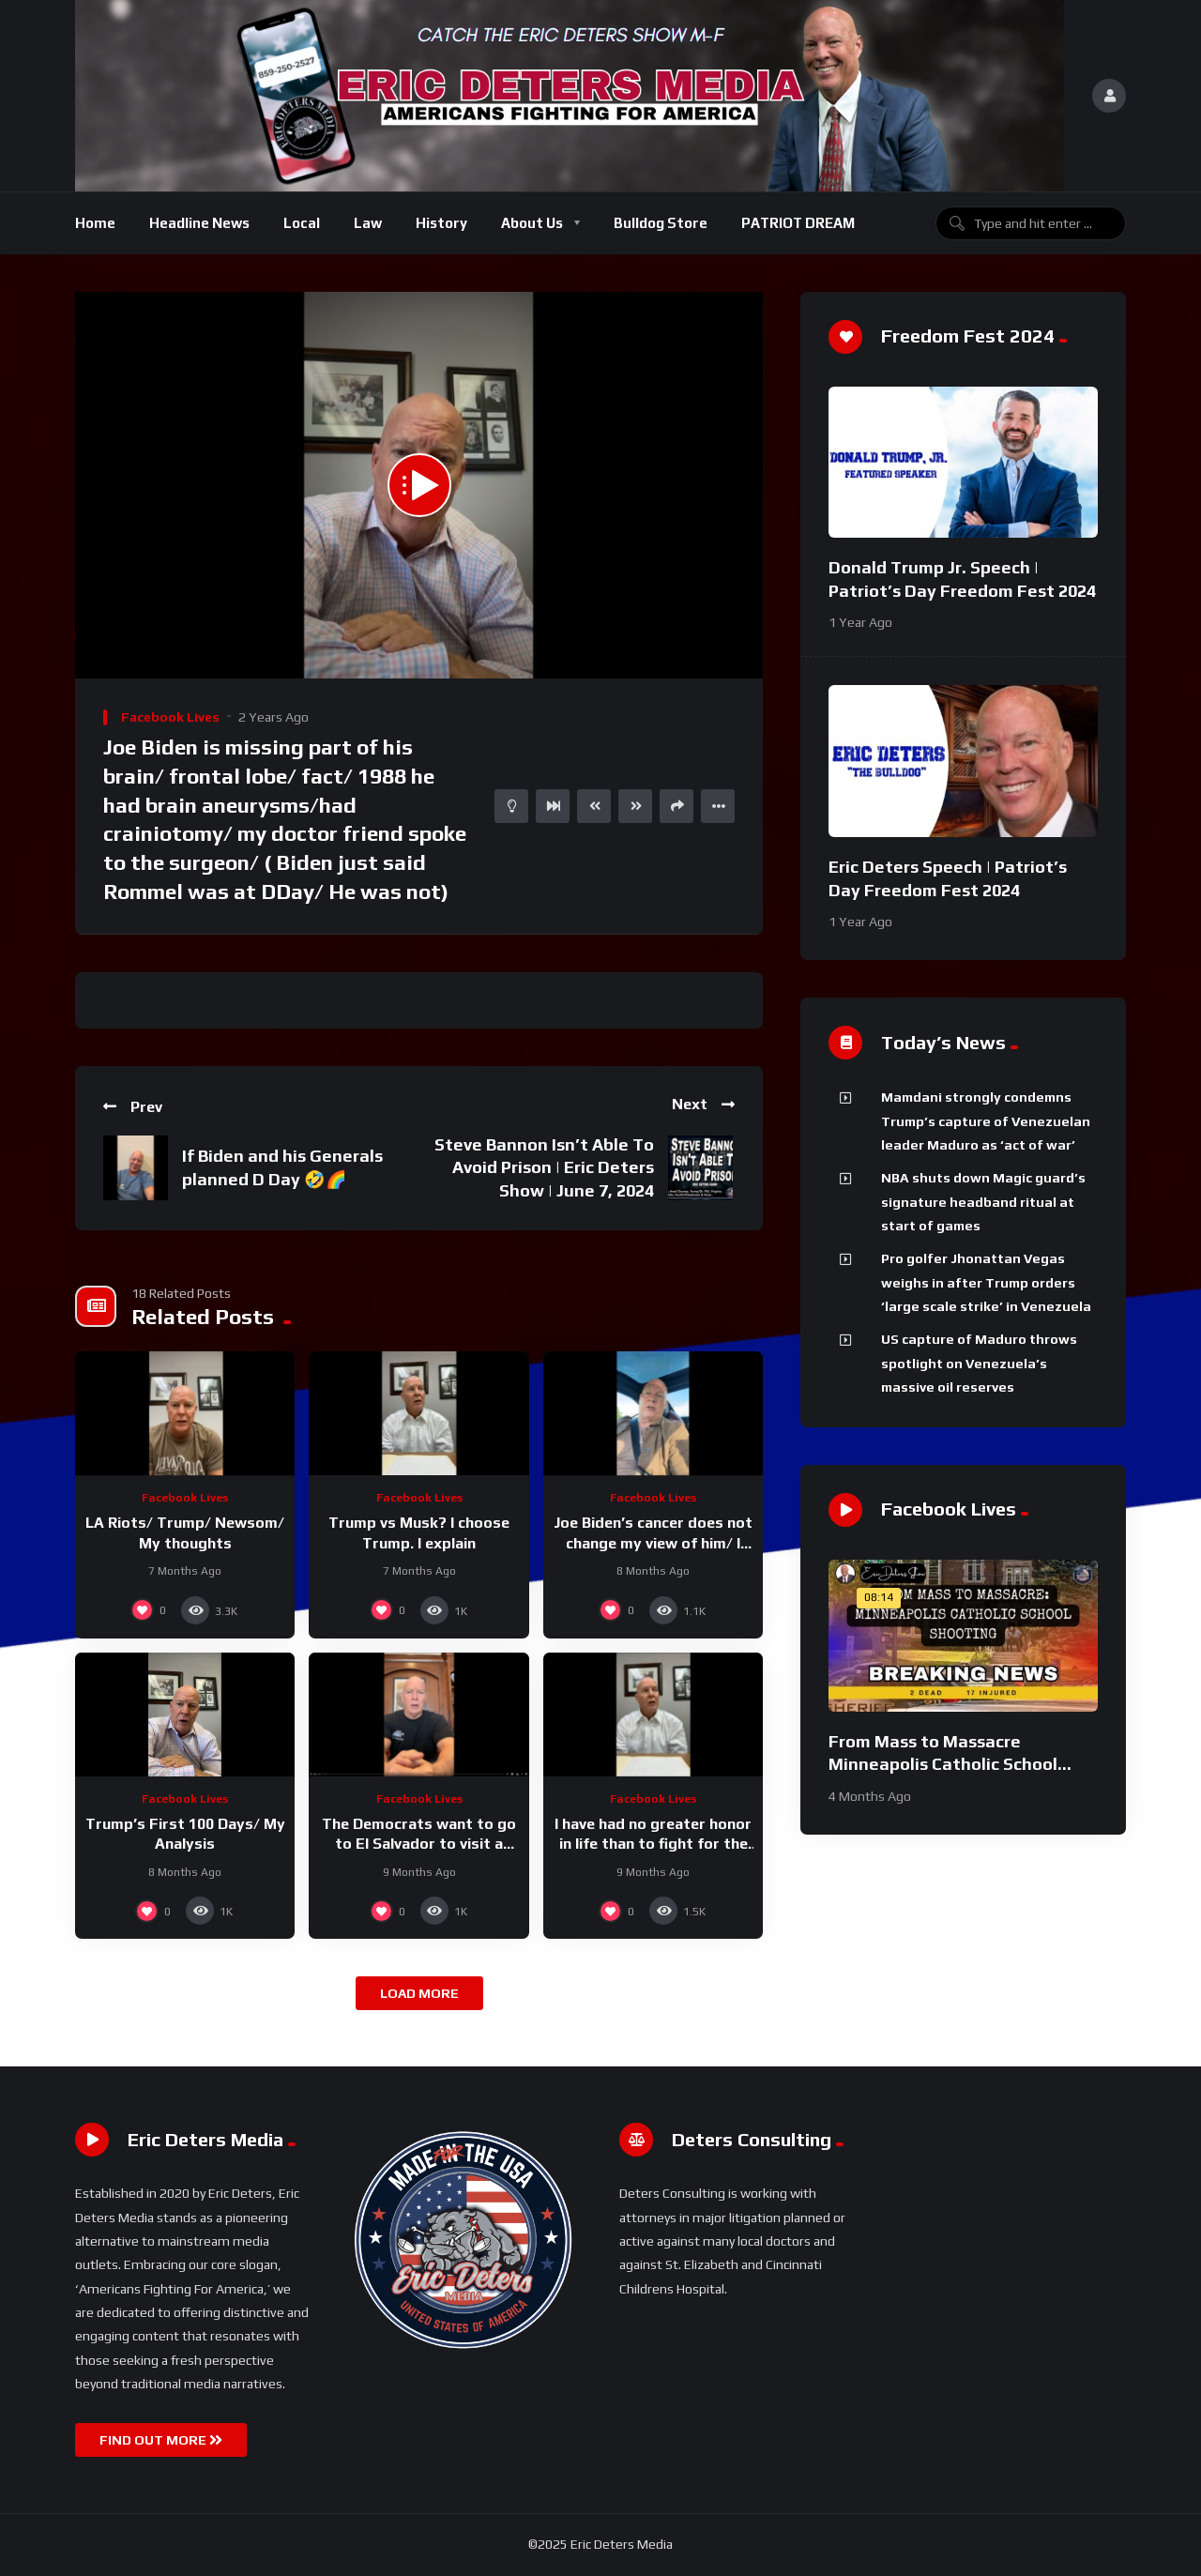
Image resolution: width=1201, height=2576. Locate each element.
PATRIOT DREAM (798, 223)
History (441, 223)
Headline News (199, 223)
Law (368, 223)
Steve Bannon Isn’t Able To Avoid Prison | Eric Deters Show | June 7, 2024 (544, 1167)
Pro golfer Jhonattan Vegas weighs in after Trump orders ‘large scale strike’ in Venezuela (986, 1282)
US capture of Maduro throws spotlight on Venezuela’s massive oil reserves (979, 1363)
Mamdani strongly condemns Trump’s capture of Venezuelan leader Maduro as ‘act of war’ (985, 1121)
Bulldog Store (660, 223)
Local (301, 223)
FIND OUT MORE (160, 2439)
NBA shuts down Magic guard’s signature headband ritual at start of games (983, 1201)
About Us (532, 223)
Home (95, 223)
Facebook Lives (170, 716)
